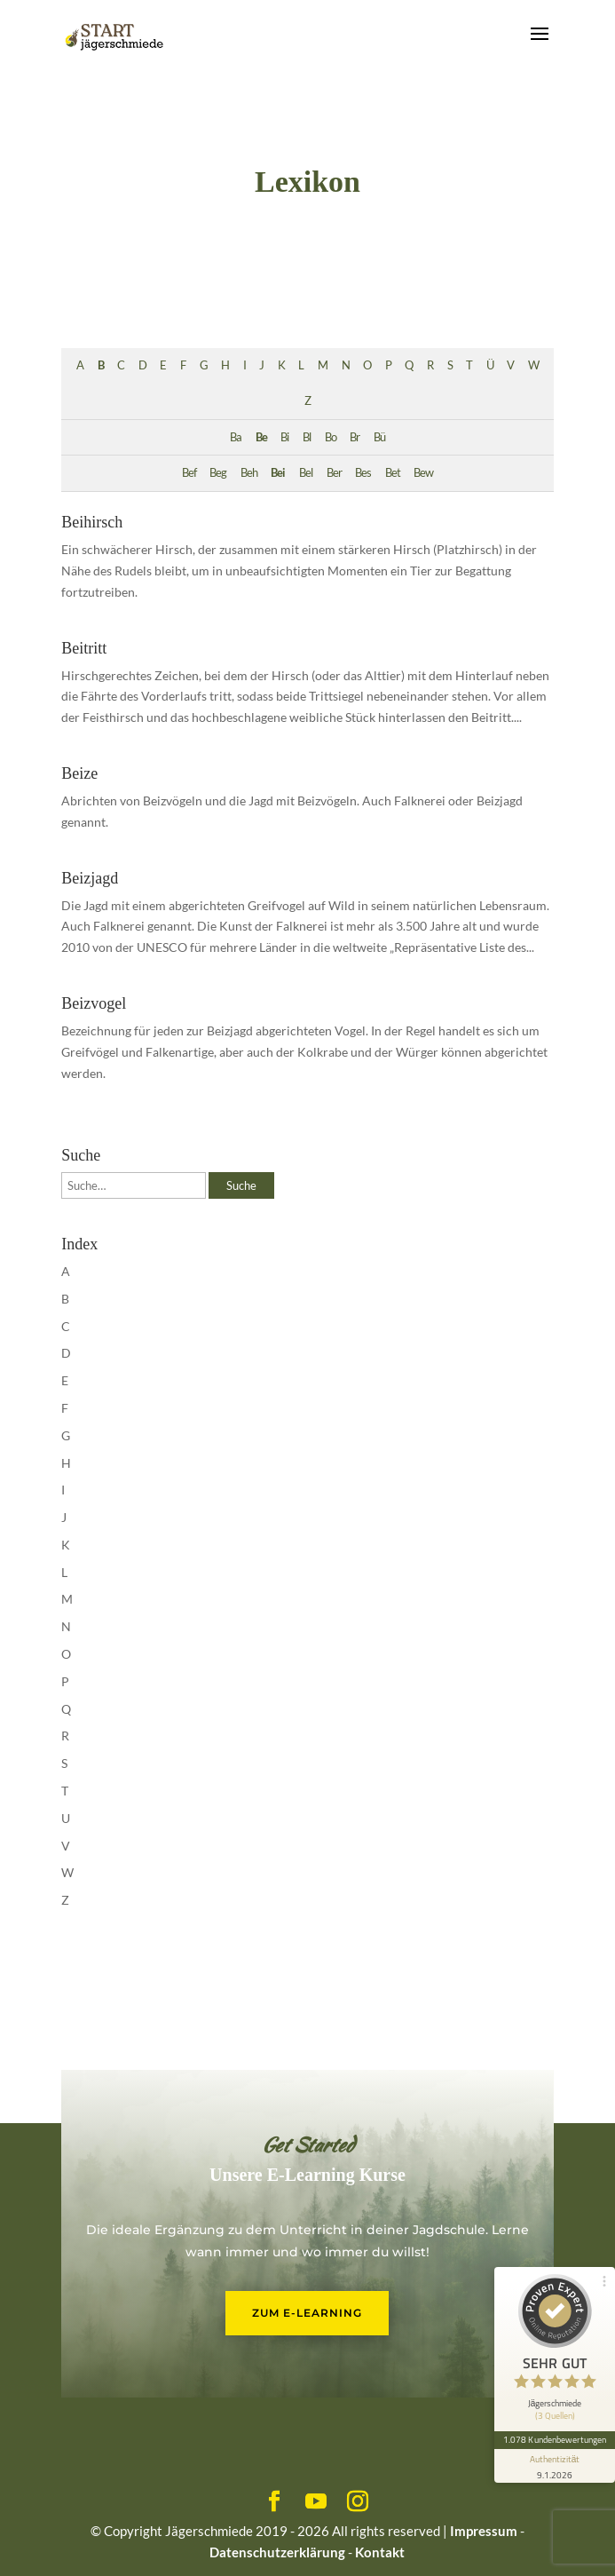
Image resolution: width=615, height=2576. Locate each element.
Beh (248, 473)
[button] (32, 2544)
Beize (79, 773)
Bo (330, 437)
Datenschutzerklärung (277, 2552)
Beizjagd (89, 878)
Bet (392, 473)
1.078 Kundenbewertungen (554, 2439)
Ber (334, 473)
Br (354, 437)
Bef (189, 473)
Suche (241, 1185)
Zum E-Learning (307, 2312)
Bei (278, 473)
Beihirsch (91, 522)
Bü (379, 437)
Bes (363, 473)
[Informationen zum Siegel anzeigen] (554, 2466)
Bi (284, 437)
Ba (235, 437)
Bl (307, 437)
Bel (305, 473)
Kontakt (380, 2552)
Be (261, 437)
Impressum (483, 2531)
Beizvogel (93, 1003)
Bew (423, 473)
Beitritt (83, 648)
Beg (217, 473)
